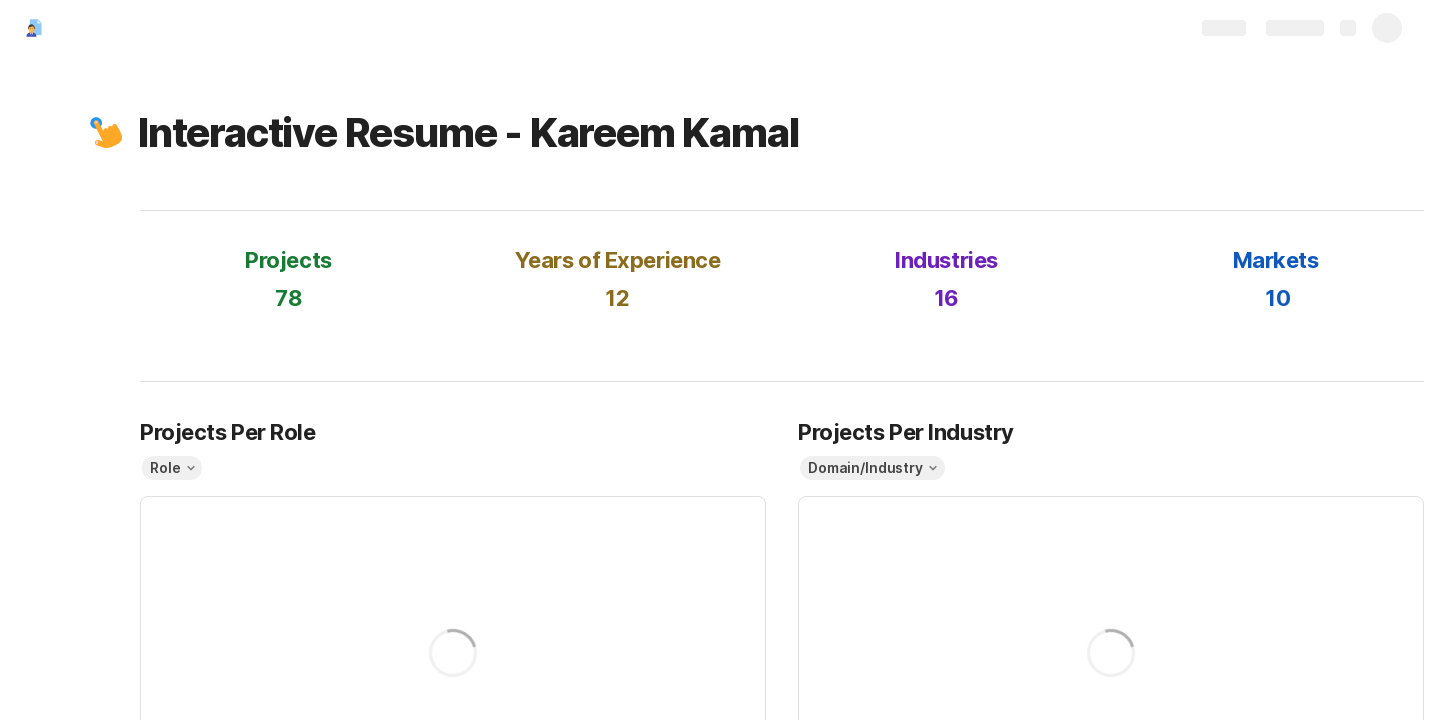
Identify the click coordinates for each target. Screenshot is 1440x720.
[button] (107, 133)
